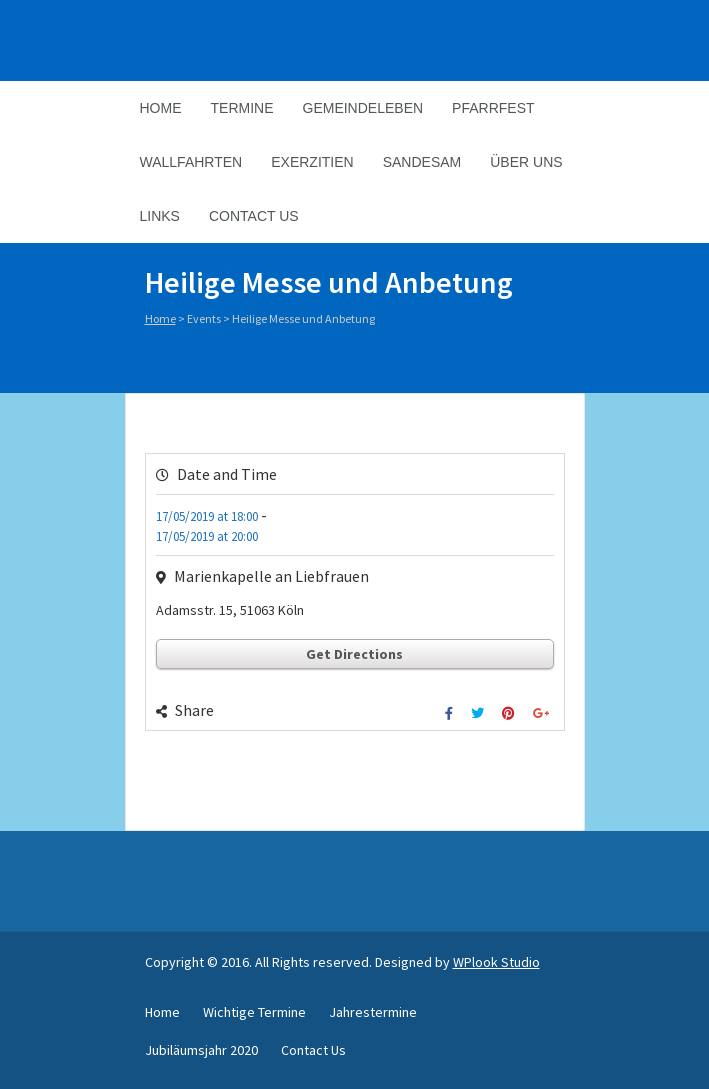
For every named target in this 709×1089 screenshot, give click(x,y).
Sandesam (422, 162)
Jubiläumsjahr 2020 (201, 1050)
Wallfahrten (191, 162)
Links (160, 216)
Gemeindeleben (363, 108)
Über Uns (526, 162)
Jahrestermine (373, 1012)
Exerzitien (312, 162)
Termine (242, 108)
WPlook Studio (496, 962)
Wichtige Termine (254, 1012)
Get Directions (354, 654)
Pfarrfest (493, 108)
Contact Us (254, 216)
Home (161, 108)
